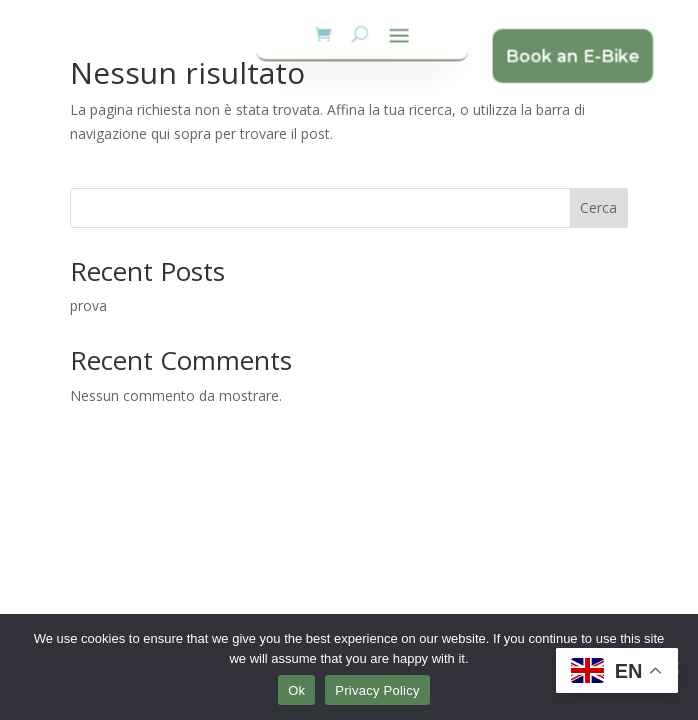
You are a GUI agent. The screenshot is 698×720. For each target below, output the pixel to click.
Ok (296, 690)
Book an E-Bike (559, 55)
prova (88, 305)
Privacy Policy (377, 690)
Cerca (598, 207)
